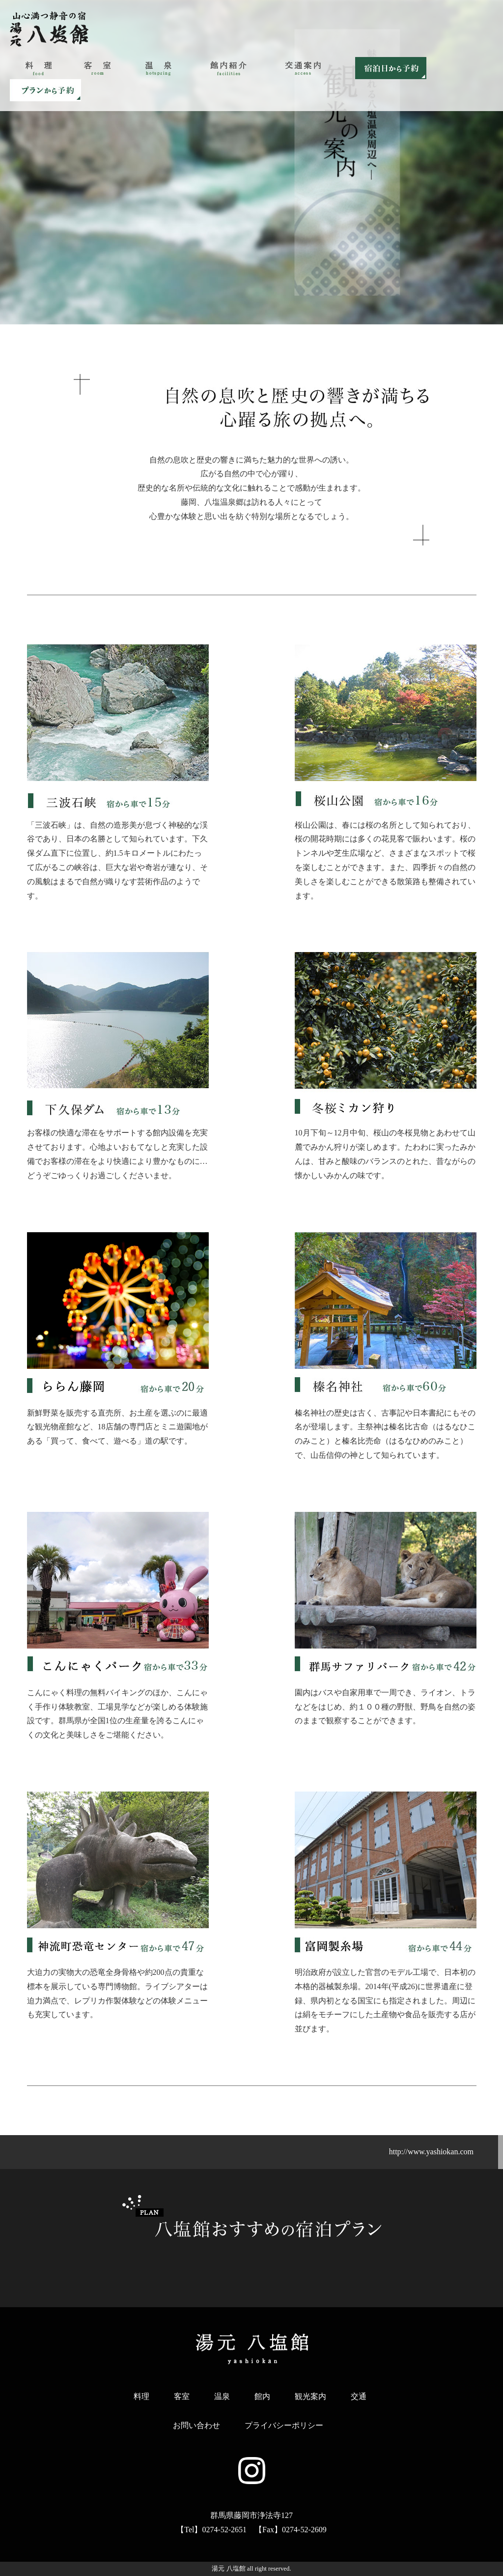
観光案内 (310, 2396)
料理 (141, 2396)
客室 (182, 2396)
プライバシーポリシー (284, 2425)
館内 (262, 2396)
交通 (358, 2396)
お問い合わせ (196, 2425)
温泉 (222, 2396)
